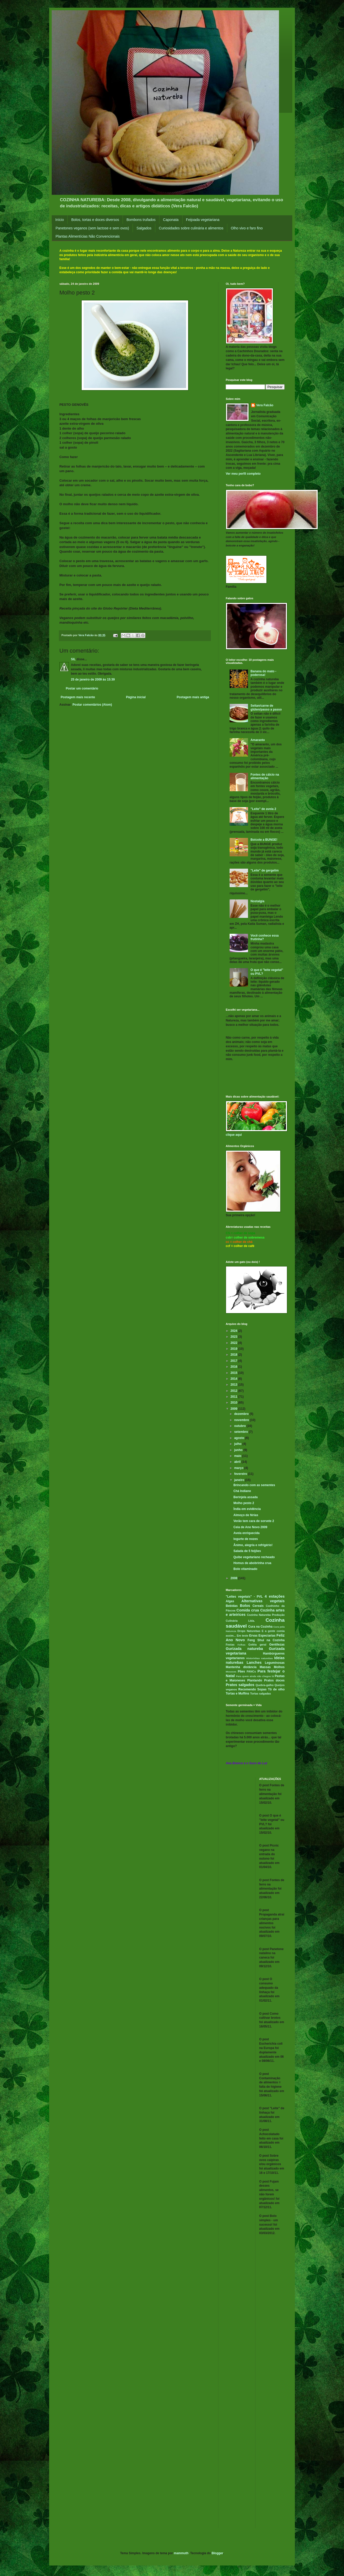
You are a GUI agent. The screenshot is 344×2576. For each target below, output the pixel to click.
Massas (265, 1667)
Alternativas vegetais (263, 1601)
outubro (240, 1426)
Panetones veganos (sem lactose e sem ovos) (92, 228)
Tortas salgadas (260, 1693)
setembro (241, 1432)
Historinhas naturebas (259, 1658)
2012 (234, 1391)
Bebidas (232, 1606)
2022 (234, 1343)
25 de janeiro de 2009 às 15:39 (93, 679)
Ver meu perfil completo (243, 473)
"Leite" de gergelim (265, 870)
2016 (234, 1366)
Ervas (253, 1635)
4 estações (275, 1596)
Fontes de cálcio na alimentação (265, 776)
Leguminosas (275, 1663)
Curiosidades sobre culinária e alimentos (191, 228)
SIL (73, 659)
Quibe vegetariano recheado (254, 1557)
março (239, 1468)
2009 (234, 1409)
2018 (234, 1354)
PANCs (251, 1671)
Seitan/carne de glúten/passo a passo (266, 707)
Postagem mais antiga (193, 697)
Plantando (254, 1680)
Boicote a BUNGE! (264, 839)
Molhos (279, 1667)
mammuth (181, 2553)
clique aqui (234, 1135)
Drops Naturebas (249, 1630)
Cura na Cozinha (260, 1626)
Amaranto (258, 740)
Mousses (231, 1671)
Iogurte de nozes (245, 1539)
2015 (234, 1373)
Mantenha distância (241, 1667)
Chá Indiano (242, 1491)
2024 (234, 1331)
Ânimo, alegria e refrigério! (253, 1545)
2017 (234, 1361)
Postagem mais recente (78, 697)
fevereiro (241, 1474)
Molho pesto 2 (243, 1503)
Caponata (171, 220)
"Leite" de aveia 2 (263, 809)
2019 (234, 1349)
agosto (239, 1438)
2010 (234, 1402)
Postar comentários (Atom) (92, 704)
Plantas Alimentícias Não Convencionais (88, 236)
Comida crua (247, 1610)
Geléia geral (257, 1644)
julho (238, 1444)
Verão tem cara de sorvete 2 (253, 1521)
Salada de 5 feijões (247, 1551)
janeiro (239, 1480)
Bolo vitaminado (245, 1569)
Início (59, 220)
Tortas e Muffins (237, 1693)
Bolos (245, 1606)
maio (238, 1456)
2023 (234, 1336)
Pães (241, 1671)
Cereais (257, 1606)
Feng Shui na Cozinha (266, 1640)
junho (238, 1450)
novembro (242, 1420)
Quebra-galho (265, 1685)
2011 (234, 1396)
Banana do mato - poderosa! (263, 673)
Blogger (217, 2553)
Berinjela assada (245, 1497)
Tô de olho (276, 1689)
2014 (234, 1379)
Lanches (254, 1662)
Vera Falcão (264, 405)
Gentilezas (277, 1644)
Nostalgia (257, 901)
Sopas (261, 1689)
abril (238, 1462)
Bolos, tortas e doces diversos (95, 220)
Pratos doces (274, 1680)
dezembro (242, 1414)
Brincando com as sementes (254, 1485)
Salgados (143, 228)
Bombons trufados (141, 220)
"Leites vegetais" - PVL (244, 1596)
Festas (230, 1644)
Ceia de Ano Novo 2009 (250, 1527)
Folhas (241, 1644)
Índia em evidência (247, 1509)
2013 (234, 1384)
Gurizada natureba (244, 1649)
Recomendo (247, 1689)
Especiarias (267, 1635)
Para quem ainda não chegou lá (255, 1676)
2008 (234, 1578)
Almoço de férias (245, 1515)
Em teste (242, 1635)
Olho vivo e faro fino (247, 228)
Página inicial (136, 697)
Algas (230, 1601)
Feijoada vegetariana (203, 220)
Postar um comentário (82, 688)
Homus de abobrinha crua (252, 1563)
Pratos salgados (240, 1685)
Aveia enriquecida (246, 1533)
